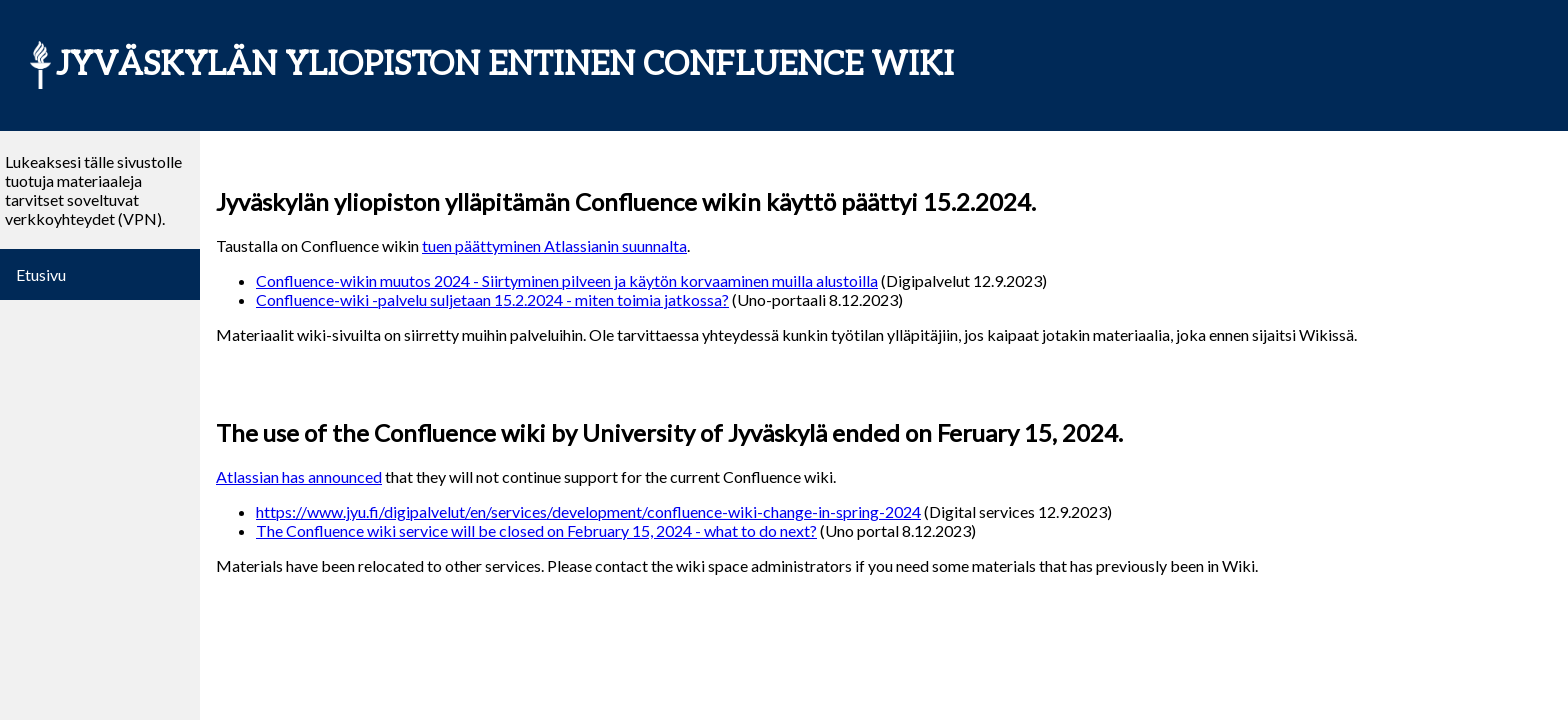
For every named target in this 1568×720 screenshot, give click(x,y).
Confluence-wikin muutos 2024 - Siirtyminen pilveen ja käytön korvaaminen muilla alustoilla (567, 280)
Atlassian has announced (299, 476)
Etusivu (41, 274)
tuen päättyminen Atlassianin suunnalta (554, 245)
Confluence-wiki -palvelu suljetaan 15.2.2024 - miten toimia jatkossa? (492, 299)
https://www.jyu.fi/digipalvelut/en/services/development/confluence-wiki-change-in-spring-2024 (588, 511)
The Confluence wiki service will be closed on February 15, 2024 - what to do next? (536, 530)
